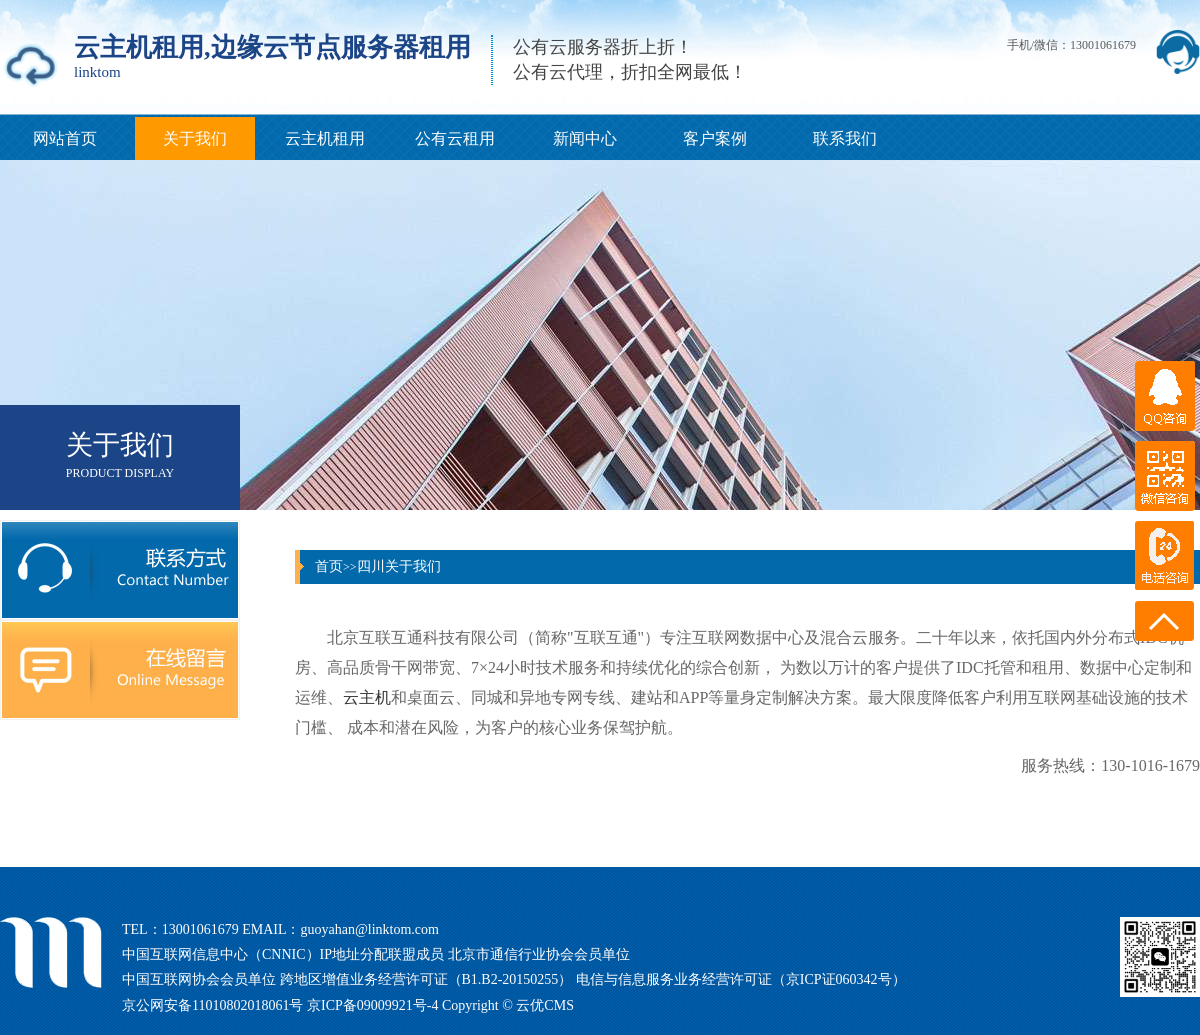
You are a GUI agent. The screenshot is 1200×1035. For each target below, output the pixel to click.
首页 (329, 566)
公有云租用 (455, 138)
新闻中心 (585, 138)
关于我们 (195, 138)
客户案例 (715, 138)
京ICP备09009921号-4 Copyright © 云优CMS (440, 1005)
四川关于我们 (399, 566)
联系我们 (845, 138)
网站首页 (65, 138)
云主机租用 (325, 138)
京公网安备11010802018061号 (214, 1005)
